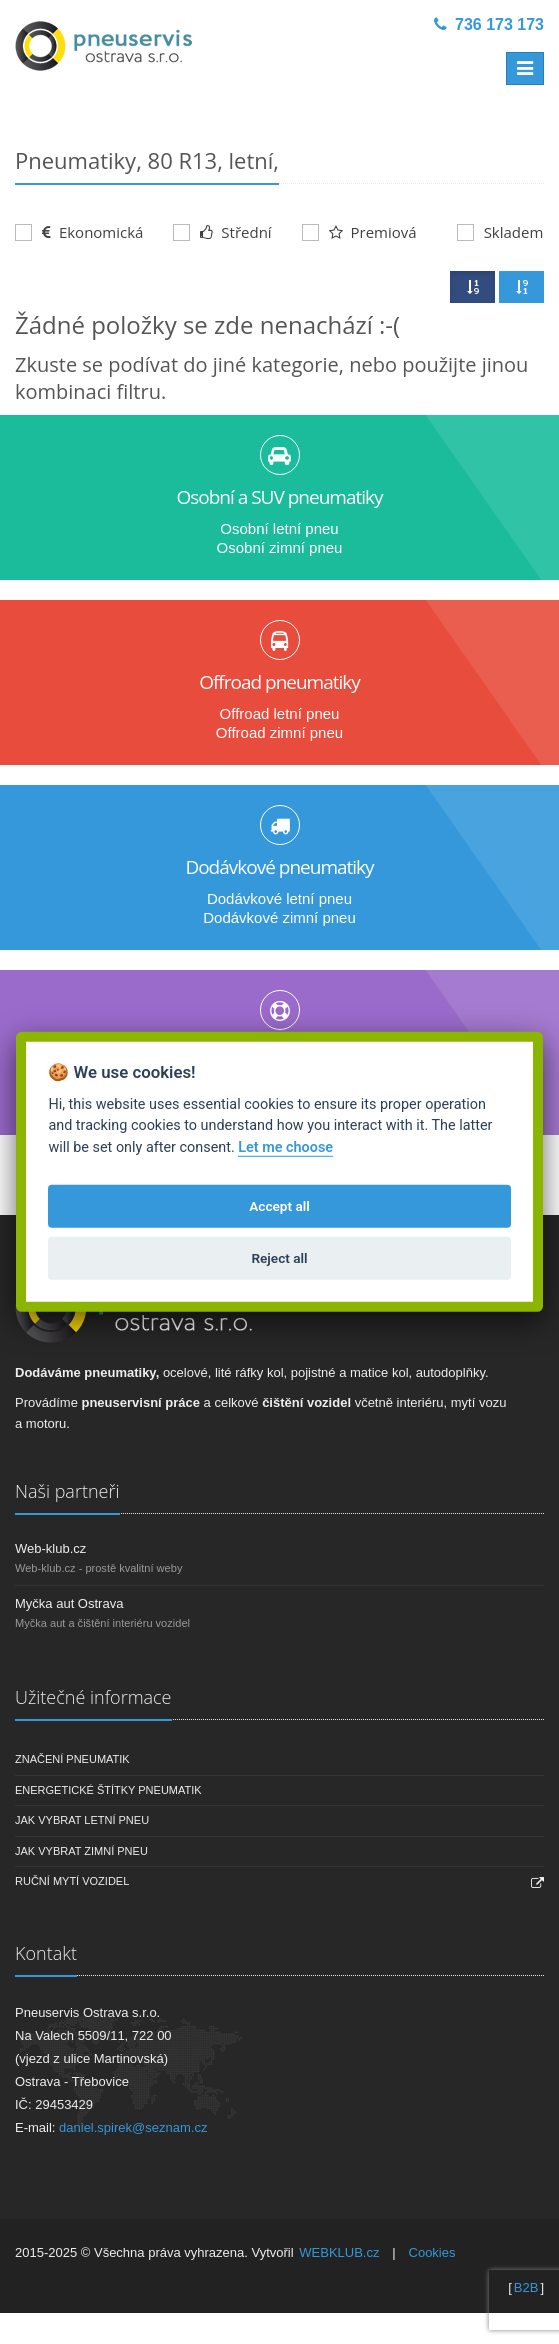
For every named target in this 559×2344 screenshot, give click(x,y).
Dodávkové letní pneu (279, 898)
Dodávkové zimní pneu (279, 917)
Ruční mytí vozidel (72, 1881)
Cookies (432, 2252)
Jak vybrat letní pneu (82, 1820)
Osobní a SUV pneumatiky (279, 497)
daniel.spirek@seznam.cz (133, 2127)
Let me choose (285, 1147)
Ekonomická (79, 232)
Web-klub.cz (50, 1548)
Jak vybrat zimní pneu (81, 1851)
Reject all (279, 1258)
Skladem (500, 232)
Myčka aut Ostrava (69, 1603)
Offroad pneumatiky (279, 682)
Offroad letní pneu (280, 713)
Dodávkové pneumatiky (279, 867)
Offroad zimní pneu (279, 732)
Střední (222, 232)
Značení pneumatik (72, 1759)
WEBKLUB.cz (339, 2252)
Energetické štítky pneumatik (108, 1790)
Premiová (359, 232)
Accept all (279, 1206)
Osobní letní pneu (279, 528)
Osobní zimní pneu (280, 547)
